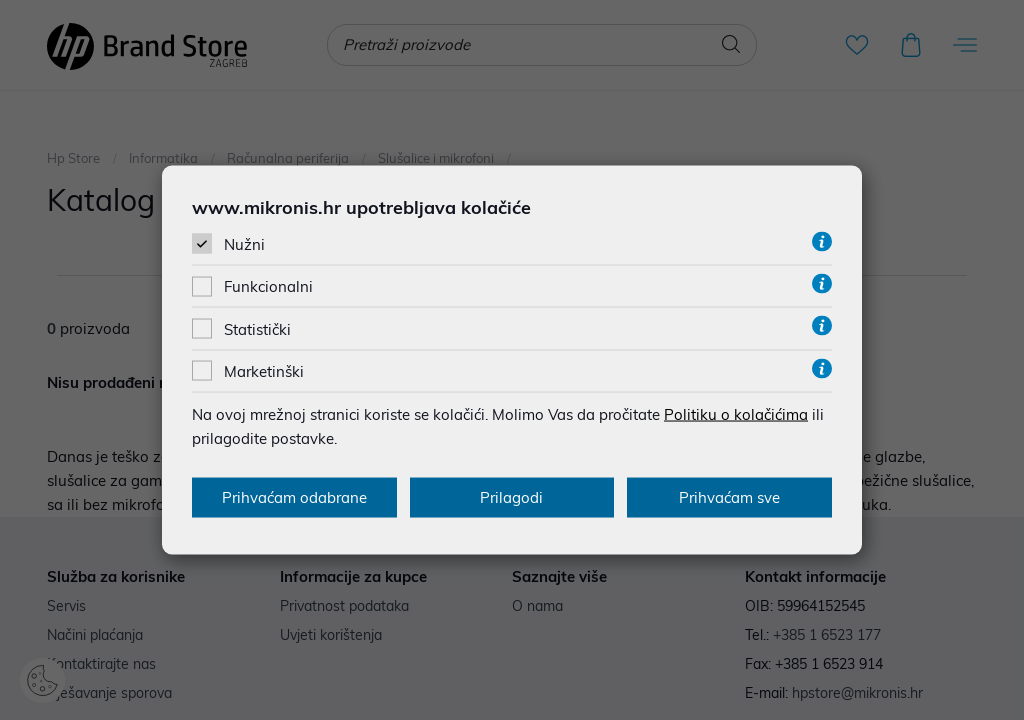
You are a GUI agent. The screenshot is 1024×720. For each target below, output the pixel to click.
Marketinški (264, 370)
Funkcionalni (268, 286)
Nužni (244, 244)
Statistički (257, 328)
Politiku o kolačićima (736, 413)
